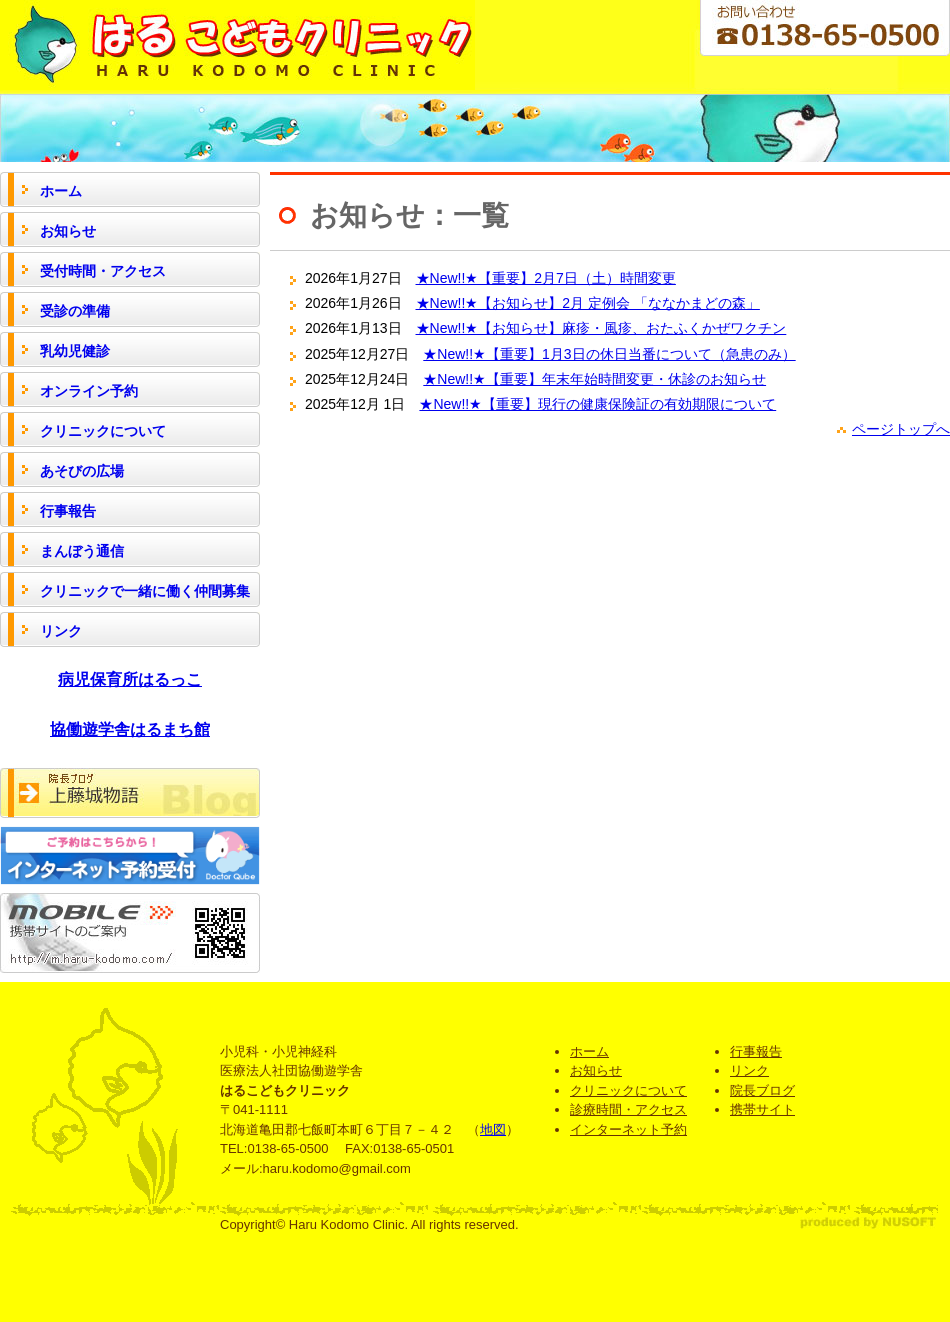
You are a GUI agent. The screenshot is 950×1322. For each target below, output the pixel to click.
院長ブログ (762, 1090)
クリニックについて (628, 1090)
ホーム (589, 1051)
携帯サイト (762, 1109)
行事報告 (756, 1051)
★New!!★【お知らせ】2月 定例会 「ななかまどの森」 (588, 303)
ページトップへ (901, 429)
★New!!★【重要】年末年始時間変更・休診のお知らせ (594, 379)
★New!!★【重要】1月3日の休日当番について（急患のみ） (609, 354)
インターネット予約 (628, 1129)
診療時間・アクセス (628, 1109)
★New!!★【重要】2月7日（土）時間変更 (546, 278)
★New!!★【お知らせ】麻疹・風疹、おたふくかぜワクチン (601, 328)
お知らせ (596, 1070)
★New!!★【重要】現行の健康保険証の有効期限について (597, 404)
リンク (749, 1070)
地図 (493, 1129)
